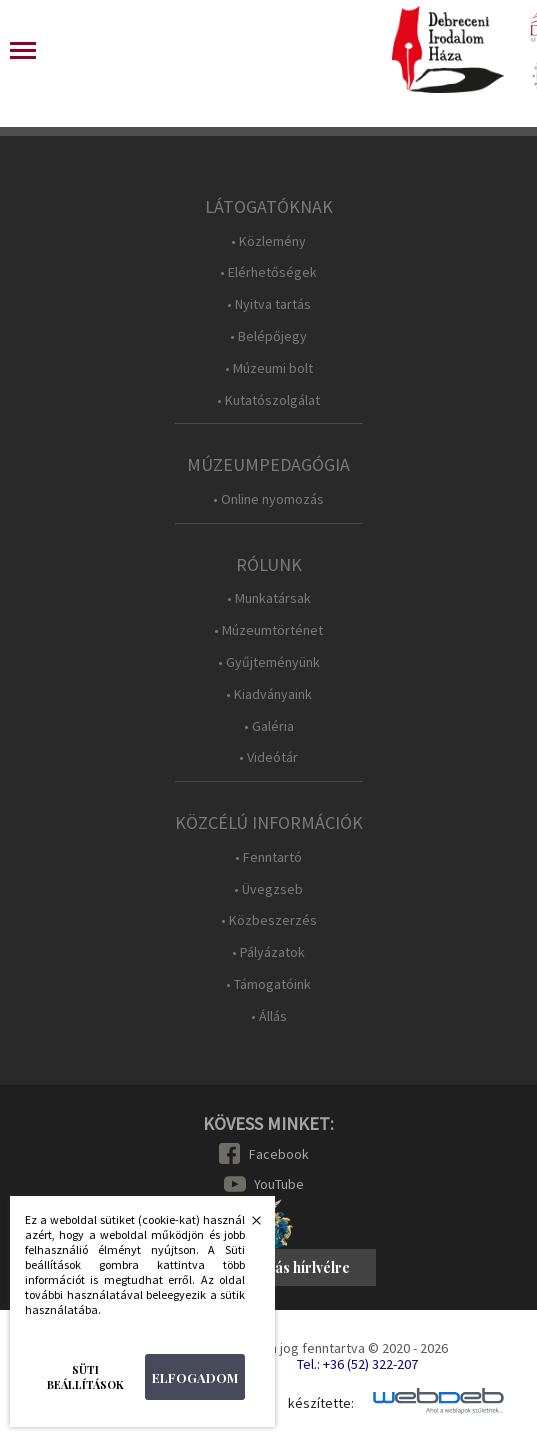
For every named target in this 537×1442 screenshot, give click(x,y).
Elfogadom (195, 1377)
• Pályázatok (268, 952)
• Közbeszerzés (269, 920)
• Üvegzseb (268, 889)
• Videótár (268, 757)
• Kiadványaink (269, 694)
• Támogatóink (268, 984)
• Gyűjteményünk (269, 662)
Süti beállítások (85, 1377)
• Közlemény (268, 241)
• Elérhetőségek (268, 272)
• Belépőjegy (268, 336)
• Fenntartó (268, 857)
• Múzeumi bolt (269, 368)
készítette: (321, 1403)
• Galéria (269, 726)
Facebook (279, 1154)
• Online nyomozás (268, 499)
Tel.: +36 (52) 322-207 (357, 1364)
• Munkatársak (269, 598)
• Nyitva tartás (269, 304)
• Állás (269, 1016)
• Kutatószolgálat (268, 400)
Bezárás (246, 1226)
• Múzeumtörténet (268, 630)
